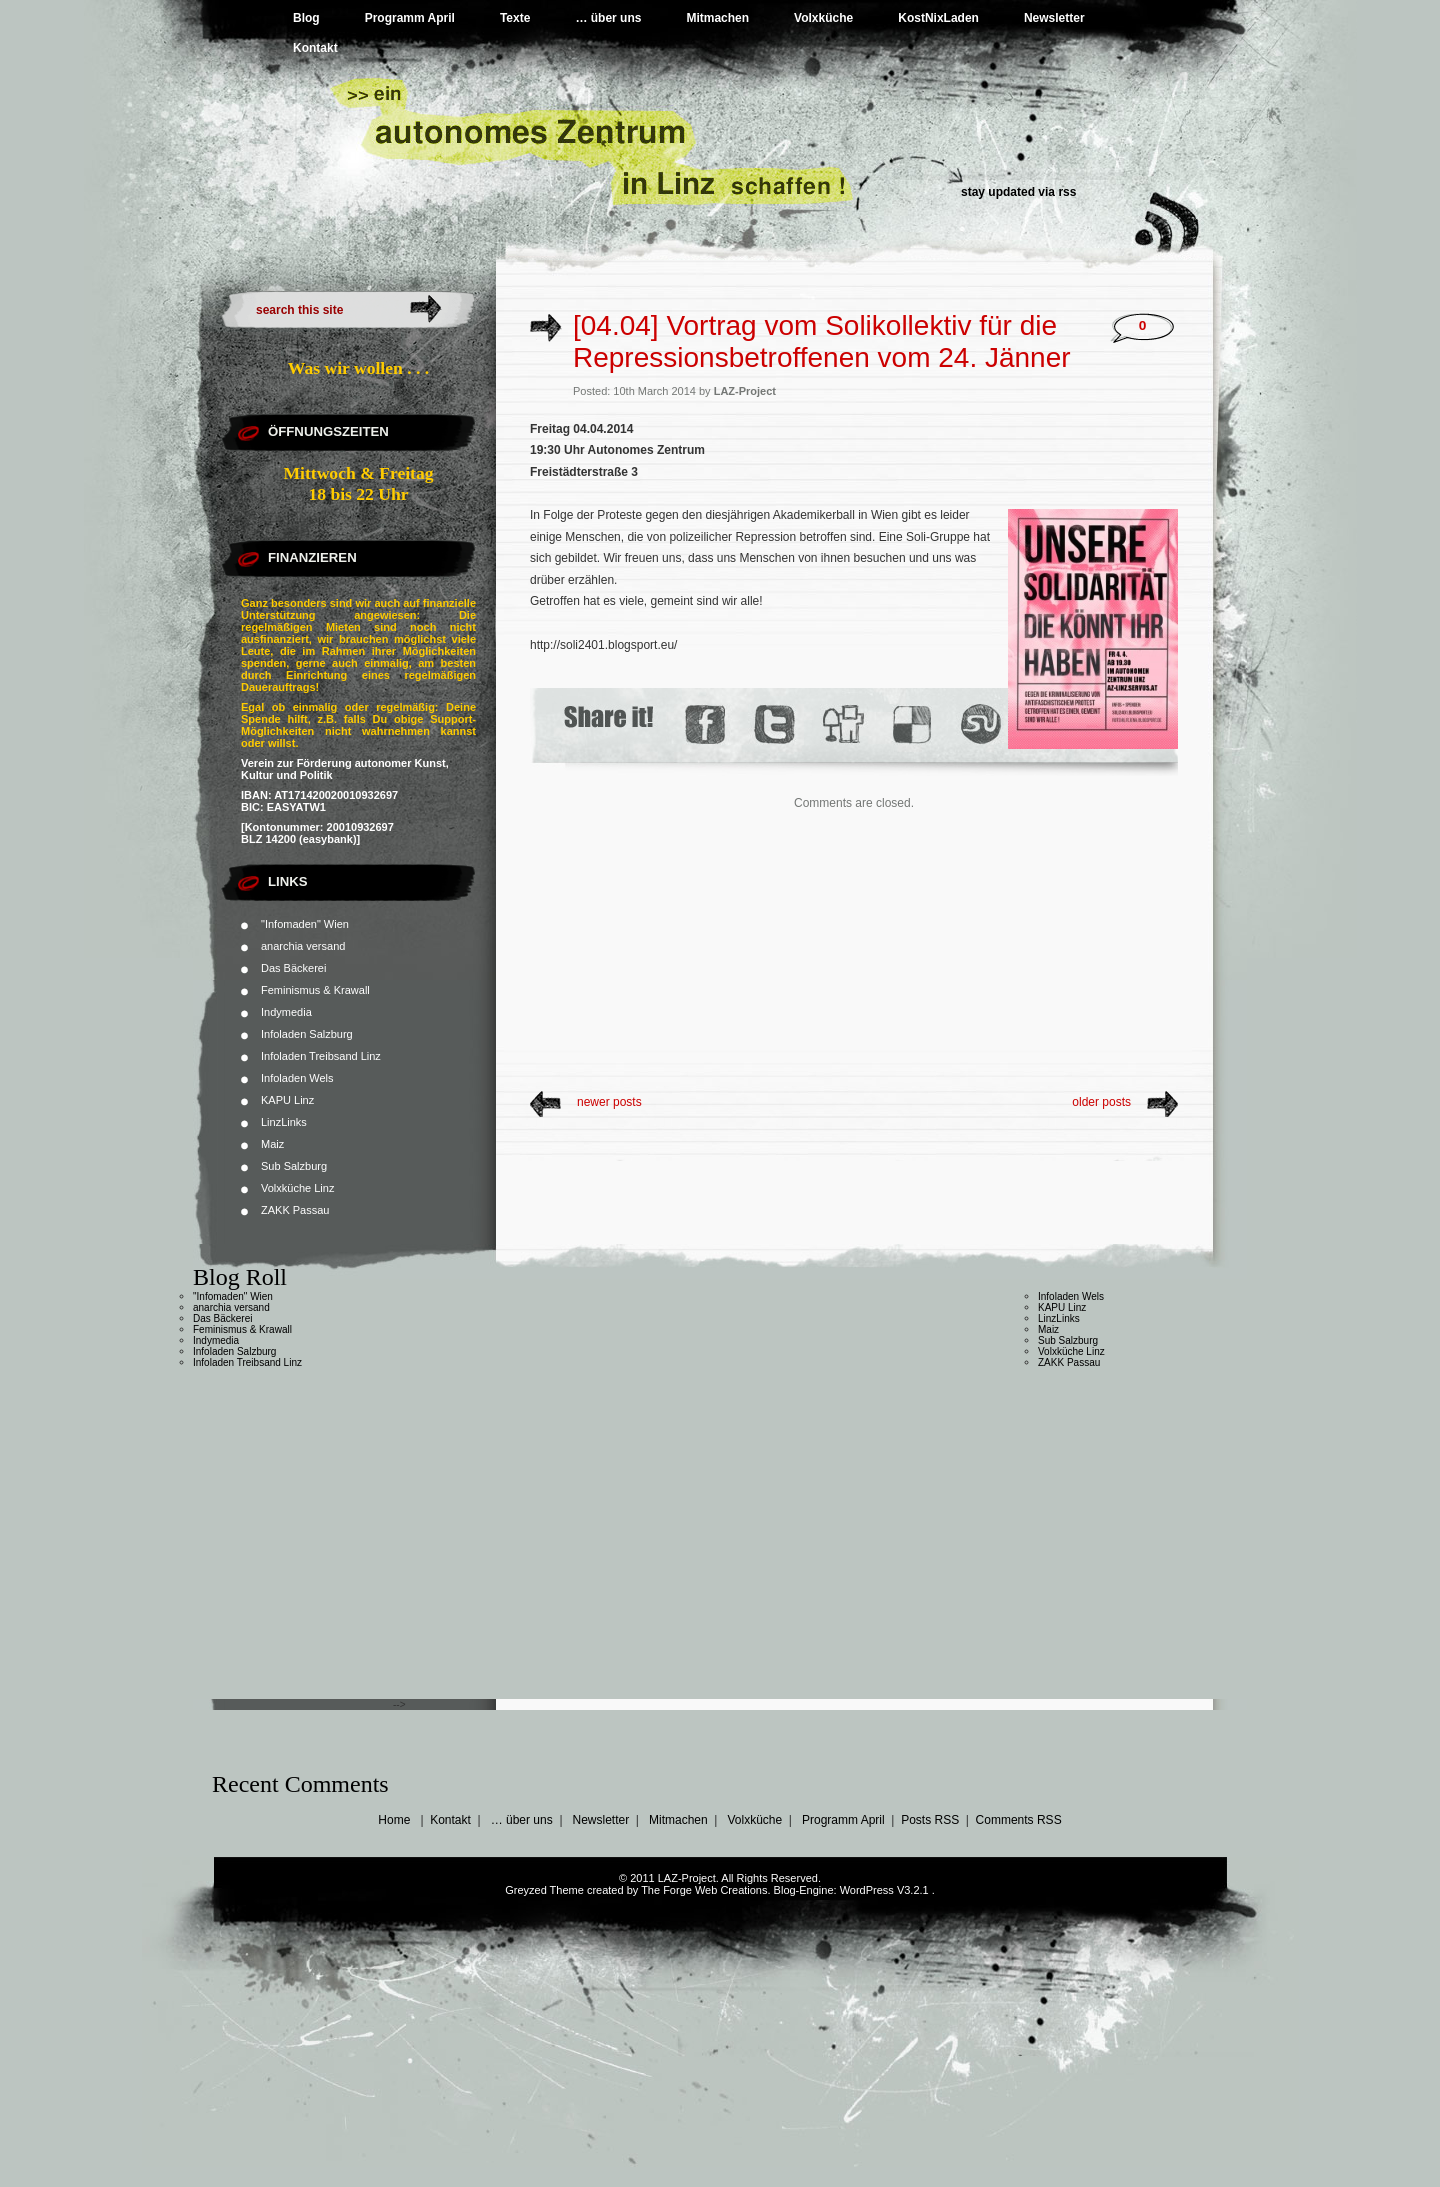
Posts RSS (930, 1820)
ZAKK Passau (295, 1210)
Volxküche (823, 18)
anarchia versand (303, 946)
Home (394, 1820)
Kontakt (315, 48)
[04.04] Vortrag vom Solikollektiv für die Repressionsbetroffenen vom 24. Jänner (822, 341)
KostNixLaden (938, 18)
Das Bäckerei (293, 968)
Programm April (410, 18)
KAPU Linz (287, 1100)
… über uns (608, 18)
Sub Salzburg (294, 1166)
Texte (515, 18)
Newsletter (1054, 18)
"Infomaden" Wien (305, 924)
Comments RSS (1019, 1820)
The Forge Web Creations (704, 1890)
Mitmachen (717, 18)
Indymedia (286, 1012)
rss (1067, 192)
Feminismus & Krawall (315, 990)
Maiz (272, 1144)
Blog (306, 18)
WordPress (867, 1890)
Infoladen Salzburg (307, 1034)
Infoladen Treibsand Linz (321, 1056)
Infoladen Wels (297, 1078)
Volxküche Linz (297, 1188)
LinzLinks (284, 1122)
